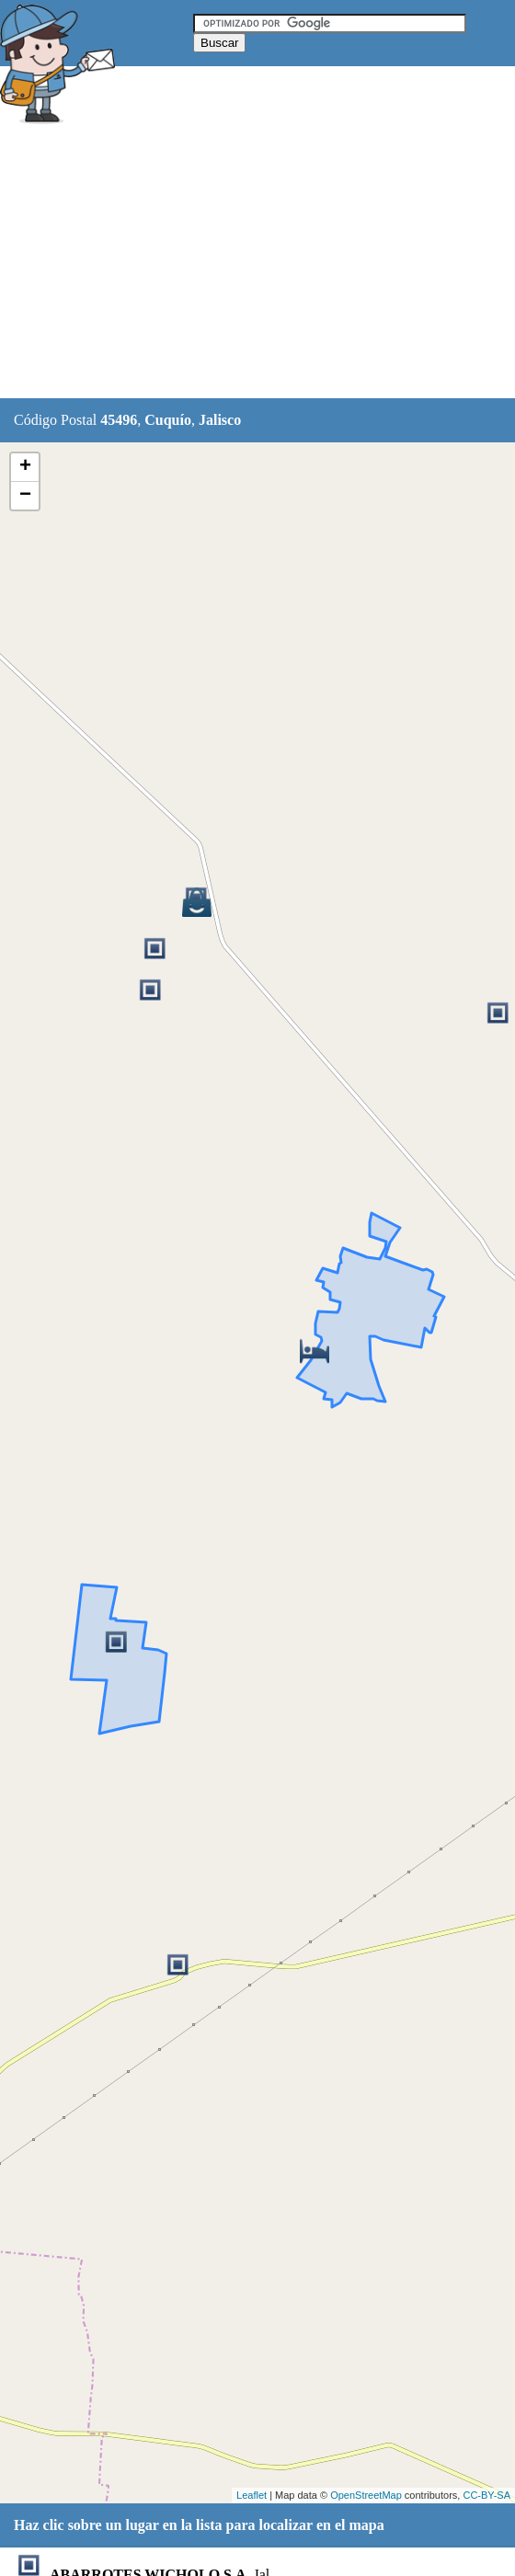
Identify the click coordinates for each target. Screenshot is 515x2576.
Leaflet (251, 2495)
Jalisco (220, 420)
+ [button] (25, 467)
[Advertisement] (257, 264)
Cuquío (167, 420)
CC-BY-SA (486, 2495)
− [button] (25, 495)
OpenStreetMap (366, 2495)
